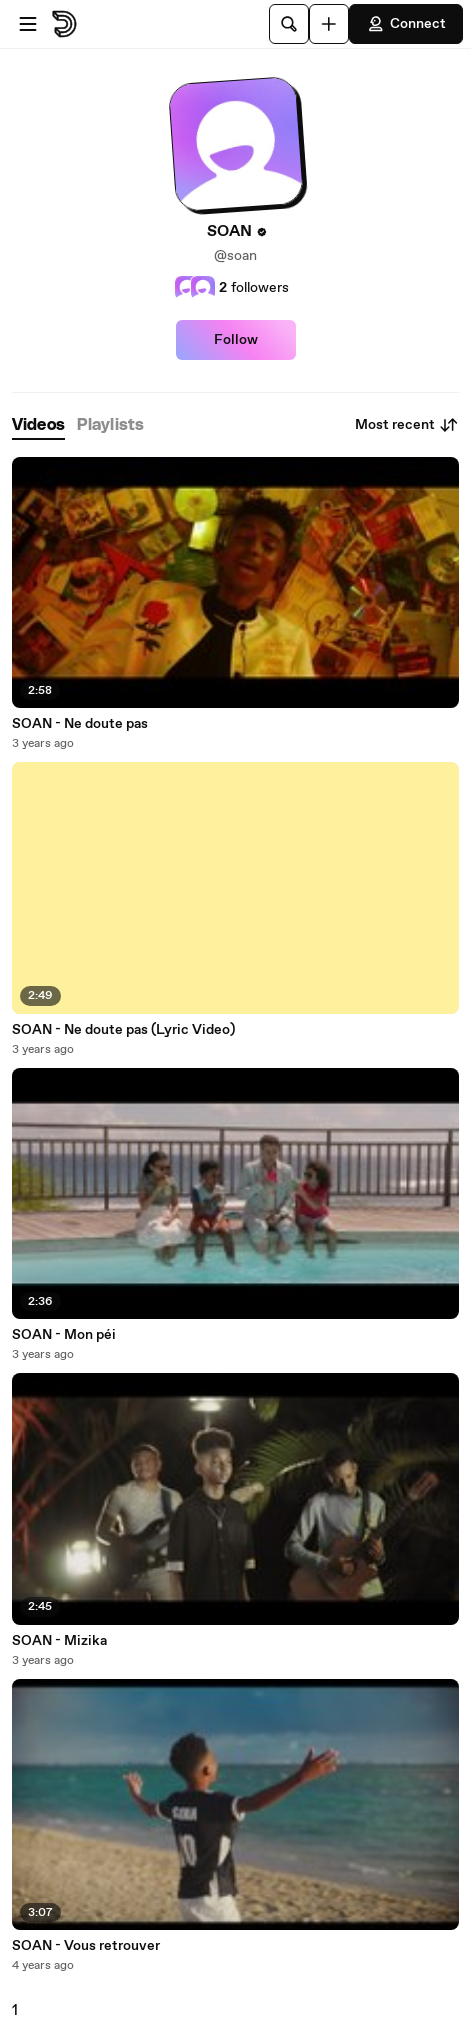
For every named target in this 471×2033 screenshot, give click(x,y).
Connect (406, 24)
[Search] (289, 24)
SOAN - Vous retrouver (86, 1946)
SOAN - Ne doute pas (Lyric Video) (123, 1030)
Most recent (407, 425)
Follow (236, 340)
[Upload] (329, 24)
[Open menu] (28, 24)
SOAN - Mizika (59, 1641)
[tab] (38, 425)
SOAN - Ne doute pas (80, 724)
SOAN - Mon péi (64, 1335)
